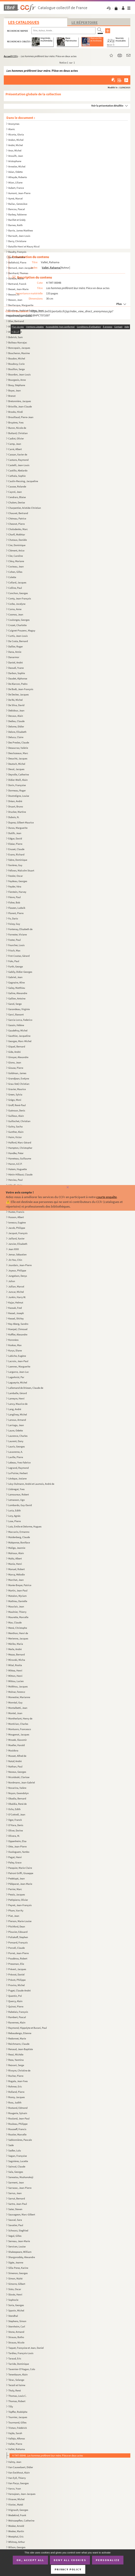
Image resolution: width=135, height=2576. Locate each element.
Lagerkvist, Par (16, 1377)
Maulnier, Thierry (17, 1611)
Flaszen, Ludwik (16, 907)
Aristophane (14, 161)
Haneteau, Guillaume (19, 1158)
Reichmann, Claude (18, 2043)
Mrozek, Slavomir (17, 1739)
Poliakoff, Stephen (18, 1937)
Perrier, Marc (15, 1889)
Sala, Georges (15, 2171)
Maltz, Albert (15, 1558)
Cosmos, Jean (15, 614)
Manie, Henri (15, 1563)
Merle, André (15, 1649)
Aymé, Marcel (15, 198)
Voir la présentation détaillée (107, 105)
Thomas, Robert (16, 2401)
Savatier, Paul (15, 2225)
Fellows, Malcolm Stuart (21, 870)
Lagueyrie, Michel (17, 1382)
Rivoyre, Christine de (19, 2070)
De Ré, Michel (15, 699)
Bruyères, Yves (15, 422)
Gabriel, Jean (15, 977)
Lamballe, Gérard (17, 1393)
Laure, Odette (15, 1430)
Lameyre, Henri (16, 1398)
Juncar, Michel (16, 1291)
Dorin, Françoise (17, 785)
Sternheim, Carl (16, 2326)
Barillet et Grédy (17, 219)
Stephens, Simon (17, 2321)
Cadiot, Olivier (16, 438)
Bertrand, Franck (17, 283)
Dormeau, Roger (17, 790)
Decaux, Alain (15, 715)
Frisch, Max (14, 950)
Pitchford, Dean (16, 1926)
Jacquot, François (17, 1233)
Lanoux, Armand (17, 1419)
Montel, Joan (15, 1713)
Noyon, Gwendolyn (18, 1793)
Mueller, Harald (16, 1745)
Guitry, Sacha (15, 1126)
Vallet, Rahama (16, 2449)
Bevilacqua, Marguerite (20, 305)
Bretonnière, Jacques (19, 401)
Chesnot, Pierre (16, 523)
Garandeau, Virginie (19, 1009)
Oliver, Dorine (15, 1830)
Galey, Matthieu (16, 987)
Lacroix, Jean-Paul (18, 1361)
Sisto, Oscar (14, 2289)
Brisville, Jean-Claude (20, 406)
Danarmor (13, 657)
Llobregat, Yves (16, 1489)
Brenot (12, 395)
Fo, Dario (13, 918)
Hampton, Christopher (20, 1147)
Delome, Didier (16, 726)
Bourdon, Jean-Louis (19, 374)
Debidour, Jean (16, 710)
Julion (11, 1281)
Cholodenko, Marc (18, 529)
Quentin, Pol (15, 1995)
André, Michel (15, 145)
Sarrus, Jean (15, 2193)
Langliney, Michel (17, 1414)
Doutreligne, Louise (18, 795)
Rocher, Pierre (15, 2075)
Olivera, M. (14, 1835)
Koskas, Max (15, 1345)
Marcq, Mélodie (16, 1574)
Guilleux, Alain (16, 1115)
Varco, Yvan (14, 2488)
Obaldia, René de (17, 1803)
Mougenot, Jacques (18, 1734)
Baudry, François (17, 251)
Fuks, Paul (13, 961)
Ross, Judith (14, 2102)
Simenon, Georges (18, 2273)
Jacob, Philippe (16, 1227)
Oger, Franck (15, 1819)
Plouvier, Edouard (17, 1931)
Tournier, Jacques (17, 2417)
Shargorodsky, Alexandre (21, 2257)
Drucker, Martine (17, 811)
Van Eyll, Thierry (17, 2477)
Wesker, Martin (16, 2531)
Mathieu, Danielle (17, 1601)
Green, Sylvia (15, 1094)
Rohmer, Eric (15, 2086)
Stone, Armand (16, 2331)
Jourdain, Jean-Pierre (20, 1265)
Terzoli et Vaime (16, 2385)
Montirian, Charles (18, 1723)
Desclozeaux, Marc (18, 753)
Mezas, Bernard (16, 1654)
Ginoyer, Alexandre (18, 1057)
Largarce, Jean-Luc (18, 1371)
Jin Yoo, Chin (15, 1259)
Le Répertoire (84, 22)
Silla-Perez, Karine (18, 2267)
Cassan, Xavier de (17, 454)
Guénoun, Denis (16, 1110)
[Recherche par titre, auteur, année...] (63, 30)
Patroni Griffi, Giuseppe (20, 1873)
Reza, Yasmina (16, 2059)
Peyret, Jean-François (20, 1905)
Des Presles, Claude (18, 742)
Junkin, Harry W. (17, 1297)
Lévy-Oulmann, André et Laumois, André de (31, 1483)
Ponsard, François (18, 1942)
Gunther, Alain (15, 1131)
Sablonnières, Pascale (20, 2139)
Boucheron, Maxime (19, 353)
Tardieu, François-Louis (20, 2353)
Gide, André (14, 1051)
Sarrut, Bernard (16, 2198)
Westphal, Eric (16, 2536)
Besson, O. (14, 294)
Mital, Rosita (15, 1665)
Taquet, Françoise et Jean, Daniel (26, 2347)
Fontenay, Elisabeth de (20, 929)
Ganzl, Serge (15, 1003)
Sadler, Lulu (14, 2150)
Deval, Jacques (16, 769)
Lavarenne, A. (15, 1451)
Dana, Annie (14, 651)
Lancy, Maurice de (17, 1403)
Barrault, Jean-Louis (19, 235)
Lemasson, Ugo (16, 1499)
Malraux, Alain (16, 1553)
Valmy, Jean (14, 2461)
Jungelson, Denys (17, 1275)
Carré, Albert (15, 449)
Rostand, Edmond (17, 2107)
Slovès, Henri (15, 2294)
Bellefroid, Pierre (17, 262)
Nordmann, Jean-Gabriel (21, 1782)
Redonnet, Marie (17, 2038)
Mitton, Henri (15, 1675)
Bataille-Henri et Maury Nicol (24, 246)
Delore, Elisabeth (17, 731)
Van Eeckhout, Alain (19, 2472)
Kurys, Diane (15, 1350)
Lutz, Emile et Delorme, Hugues (24, 1526)
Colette (12, 577)
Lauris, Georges (16, 1446)
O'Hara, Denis (15, 1825)
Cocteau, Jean (16, 566)
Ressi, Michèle (15, 2054)
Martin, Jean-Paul (17, 1590)
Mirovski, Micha (16, 1659)
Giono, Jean (14, 1062)
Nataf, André (15, 1761)
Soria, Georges (16, 2305)
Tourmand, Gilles (17, 2422)
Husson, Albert (16, 1217)
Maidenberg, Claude (19, 1537)
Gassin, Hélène (16, 1025)
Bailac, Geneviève (17, 203)
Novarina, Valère (17, 1787)
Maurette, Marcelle (18, 1617)
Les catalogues (23, 22)
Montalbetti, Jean (17, 1707)
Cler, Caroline (15, 555)
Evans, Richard (16, 854)
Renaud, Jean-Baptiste (20, 2049)
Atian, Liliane (15, 182)
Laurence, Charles (17, 1435)
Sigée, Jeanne (15, 2262)
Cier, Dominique (16, 545)
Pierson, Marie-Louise (19, 1921)
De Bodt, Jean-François (20, 689)
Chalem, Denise (16, 502)
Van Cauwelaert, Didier (20, 2467)
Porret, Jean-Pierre (18, 1953)
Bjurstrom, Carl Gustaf (20, 315)
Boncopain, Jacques (19, 347)
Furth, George (15, 966)
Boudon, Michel (16, 358)
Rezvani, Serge (16, 2065)
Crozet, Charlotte (17, 625)
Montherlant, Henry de (20, 1718)
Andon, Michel (15, 139)
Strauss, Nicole (16, 2342)
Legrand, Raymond (18, 1467)
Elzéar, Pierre (15, 843)
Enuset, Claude (16, 849)
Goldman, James (17, 1073)
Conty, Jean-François (19, 598)
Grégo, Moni (14, 1099)
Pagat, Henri (15, 1857)
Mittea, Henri (15, 1670)
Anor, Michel (14, 150)
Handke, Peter (15, 1153)
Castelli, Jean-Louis (18, 465)
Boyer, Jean (14, 390)
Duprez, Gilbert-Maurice (21, 822)
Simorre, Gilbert (16, 2283)
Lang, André (14, 1409)
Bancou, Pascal (16, 209)
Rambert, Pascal (17, 2017)
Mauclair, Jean (16, 1606)
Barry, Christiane (17, 241)
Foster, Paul (14, 939)
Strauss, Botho (16, 2337)
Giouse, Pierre (15, 1067)
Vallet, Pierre (15, 2443)
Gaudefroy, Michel (17, 1030)
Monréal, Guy (15, 1702)
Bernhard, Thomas (18, 273)
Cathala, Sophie (17, 475)
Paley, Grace (14, 1862)
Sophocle (13, 2299)
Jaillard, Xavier (16, 1238)
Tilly (10, 2406)
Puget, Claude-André (19, 1990)
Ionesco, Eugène (17, 1222)
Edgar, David (15, 838)
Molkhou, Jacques (18, 1686)
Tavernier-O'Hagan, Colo (21, 2369)
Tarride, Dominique (18, 2363)
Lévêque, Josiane (17, 1478)
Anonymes (13, 123)
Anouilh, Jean (15, 155)
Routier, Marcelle (17, 2134)
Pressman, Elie (16, 1963)
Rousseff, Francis (17, 2129)
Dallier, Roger (15, 646)
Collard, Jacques (17, 582)
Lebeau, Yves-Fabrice (19, 1462)
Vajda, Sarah (15, 2433)
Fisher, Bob (14, 902)
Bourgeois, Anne (17, 379)
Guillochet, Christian (19, 1121)
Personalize (108, 2560)
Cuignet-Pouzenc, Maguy (21, 630)
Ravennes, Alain (16, 2022)
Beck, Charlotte (16, 257)
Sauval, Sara (15, 2219)
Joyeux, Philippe (17, 1270)
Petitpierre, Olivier (18, 1899)
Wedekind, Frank (17, 2515)
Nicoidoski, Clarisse (18, 1777)
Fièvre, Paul (14, 897)
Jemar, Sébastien (17, 1254)
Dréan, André (15, 801)
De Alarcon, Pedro (17, 683)
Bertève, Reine (16, 278)
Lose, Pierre (14, 1521)
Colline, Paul (15, 587)
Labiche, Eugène (17, 1355)
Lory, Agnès (14, 1515)
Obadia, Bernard (17, 1798)
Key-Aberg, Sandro (18, 1323)
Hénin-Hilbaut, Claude (20, 1174)
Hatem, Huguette (17, 1169)
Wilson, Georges (16, 2547)
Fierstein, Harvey (17, 891)
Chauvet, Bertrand (18, 513)
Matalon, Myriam (17, 1595)
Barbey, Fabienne (17, 214)
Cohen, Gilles (15, 571)
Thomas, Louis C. (17, 2395)
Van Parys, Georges (18, 2483)
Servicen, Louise (17, 2246)
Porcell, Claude (16, 1947)
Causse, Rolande (17, 486)
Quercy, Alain (15, 2001)
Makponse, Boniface (19, 1542)
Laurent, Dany (15, 1441)
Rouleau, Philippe (17, 2123)
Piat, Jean (13, 1915)
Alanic (11, 129)
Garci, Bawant (16, 1014)
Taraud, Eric (14, 2358)
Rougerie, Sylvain (17, 2113)
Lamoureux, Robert (18, 1494)
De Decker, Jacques (18, 694)
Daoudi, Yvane (16, 667)
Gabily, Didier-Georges (20, 971)
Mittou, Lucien (16, 1681)
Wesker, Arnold (16, 2525)
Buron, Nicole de (17, 427)
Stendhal (13, 2315)
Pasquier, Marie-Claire (20, 1867)
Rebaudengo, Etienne (19, 2033)
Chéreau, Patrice (17, 518)
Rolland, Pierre (16, 2091)
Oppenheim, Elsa (17, 1841)
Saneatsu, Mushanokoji (20, 2177)
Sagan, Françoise (17, 2155)
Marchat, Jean (16, 1579)
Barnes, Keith (15, 225)
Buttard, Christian (18, 433)
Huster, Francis (16, 1211)
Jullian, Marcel (16, 1286)
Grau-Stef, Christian (18, 1083)
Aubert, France (16, 187)
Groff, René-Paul (17, 1105)
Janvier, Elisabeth (17, 1243)
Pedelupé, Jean (16, 1878)
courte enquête (106, 1197)
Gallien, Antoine (16, 998)
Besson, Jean (15, 299)
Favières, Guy (15, 865)
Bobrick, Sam (15, 337)
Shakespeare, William (19, 2251)
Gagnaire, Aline (16, 982)
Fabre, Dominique (17, 859)
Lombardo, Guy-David (20, 1505)
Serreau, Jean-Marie (19, 2241)
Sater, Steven (15, 2209)
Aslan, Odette (15, 171)
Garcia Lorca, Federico (20, 1019)
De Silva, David (16, 705)
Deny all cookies (70, 2560)
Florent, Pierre (15, 913)
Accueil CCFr (11, 56)
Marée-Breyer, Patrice (19, 1585)
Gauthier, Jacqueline (19, 1035)
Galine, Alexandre (17, 993)
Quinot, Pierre (15, 2006)
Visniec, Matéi (15, 2504)
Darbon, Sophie (16, 673)
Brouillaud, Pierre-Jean (20, 417)
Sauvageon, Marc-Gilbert (21, 2214)
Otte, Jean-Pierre (17, 1846)
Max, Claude (15, 1622)
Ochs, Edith (14, 1809)
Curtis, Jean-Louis (18, 635)
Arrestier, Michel (16, 166)
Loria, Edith (14, 1510)
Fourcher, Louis (16, 945)
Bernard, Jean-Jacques (20, 267)
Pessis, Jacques (16, 1894)
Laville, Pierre (15, 1457)
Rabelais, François (18, 2011)
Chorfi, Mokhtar (16, 534)
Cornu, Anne (14, 609)
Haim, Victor (15, 1137)
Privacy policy (68, 2569)
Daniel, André (15, 662)
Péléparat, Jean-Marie (20, 1883)
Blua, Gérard (15, 331)
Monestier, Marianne (19, 1697)
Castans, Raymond (18, 459)
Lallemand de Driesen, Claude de (25, 1387)
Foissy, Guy (14, 923)
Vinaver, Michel (16, 2499)
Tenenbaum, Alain (18, 2374)
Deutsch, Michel (16, 763)
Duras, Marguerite (17, 827)
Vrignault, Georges (18, 2509)
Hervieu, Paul (15, 1179)
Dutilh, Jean (14, 833)
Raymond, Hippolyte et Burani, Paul (27, 2027)
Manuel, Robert (16, 1569)
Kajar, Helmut (15, 1302)
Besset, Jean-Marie (18, 289)
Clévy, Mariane (16, 561)
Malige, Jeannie (16, 1547)
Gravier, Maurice (17, 1089)
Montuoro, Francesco (19, 1729)
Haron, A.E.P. (15, 1163)
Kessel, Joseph (16, 1313)
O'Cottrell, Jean (16, 1814)
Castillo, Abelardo (17, 470)
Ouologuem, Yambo (18, 1851)
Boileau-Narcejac (17, 342)
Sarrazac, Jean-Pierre (19, 2187)
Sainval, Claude (16, 2166)
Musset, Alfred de (17, 1755)
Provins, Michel (16, 1985)
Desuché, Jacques (17, 758)
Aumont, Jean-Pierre (19, 193)
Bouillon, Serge (16, 369)
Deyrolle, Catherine (18, 774)
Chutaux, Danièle (17, 539)
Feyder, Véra (14, 886)
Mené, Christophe (17, 1627)
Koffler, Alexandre (17, 1334)
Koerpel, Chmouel (17, 1329)
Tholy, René (14, 2390)
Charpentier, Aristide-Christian (24, 507)
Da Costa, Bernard (18, 641)
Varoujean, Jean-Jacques (21, 2493)
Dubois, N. (13, 817)
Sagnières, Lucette (18, 2161)
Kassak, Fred (15, 1307)
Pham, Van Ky (15, 1910)
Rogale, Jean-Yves (18, 2081)
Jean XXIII (13, 1249)
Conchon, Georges (18, 593)
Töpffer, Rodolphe (17, 2411)
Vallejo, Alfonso (16, 2438)
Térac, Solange (16, 2379)
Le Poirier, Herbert (18, 1473)
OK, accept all (30, 2560)
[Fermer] (67, 1187)
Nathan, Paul (15, 1766)
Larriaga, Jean (16, 1425)
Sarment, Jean (16, 2182)
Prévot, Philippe (17, 1979)
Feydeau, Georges (17, 881)
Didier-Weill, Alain (18, 779)
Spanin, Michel (16, 2310)
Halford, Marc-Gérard (19, 1142)
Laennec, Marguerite (19, 1366)
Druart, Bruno (15, 806)
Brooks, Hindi (15, 411)
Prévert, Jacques (17, 1969)
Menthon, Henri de (18, 1633)
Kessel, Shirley (16, 1318)
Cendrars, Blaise (17, 497)
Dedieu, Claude (16, 721)
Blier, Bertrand (16, 321)
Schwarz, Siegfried (18, 2230)
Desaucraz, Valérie (18, 747)
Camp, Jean (14, 443)
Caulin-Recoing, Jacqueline (23, 481)
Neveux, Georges (17, 1771)
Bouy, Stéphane (16, 385)
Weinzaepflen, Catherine (21, 2520)
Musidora (13, 1750)
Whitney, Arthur (16, 2541)
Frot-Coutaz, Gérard (19, 955)
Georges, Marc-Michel (19, 1041)
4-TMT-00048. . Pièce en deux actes (47, 2455)
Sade (11, 2145)
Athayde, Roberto (17, 177)
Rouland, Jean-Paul (19, 2118)
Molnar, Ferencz (16, 1691)
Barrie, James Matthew (20, 230)
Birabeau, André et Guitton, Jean (25, 310)
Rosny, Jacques (16, 2097)
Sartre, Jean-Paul (17, 2203)
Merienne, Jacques (18, 1638)
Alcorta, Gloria (16, 134)
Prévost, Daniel (16, 1974)
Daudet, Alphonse (17, 678)
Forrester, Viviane (17, 934)
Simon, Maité (15, 2278)
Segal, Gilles (14, 2235)
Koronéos (13, 1339)
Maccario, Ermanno (18, 1531)
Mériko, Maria (15, 1643)
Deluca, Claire (15, 737)
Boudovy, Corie (16, 363)
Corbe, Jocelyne (16, 603)
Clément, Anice (16, 550)
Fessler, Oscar (15, 875)
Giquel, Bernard (16, 1046)
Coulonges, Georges (19, 619)
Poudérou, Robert (17, 1958)
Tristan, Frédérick (17, 2427)
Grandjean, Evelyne (18, 1078)
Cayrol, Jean (15, 491)
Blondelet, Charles (18, 326)
